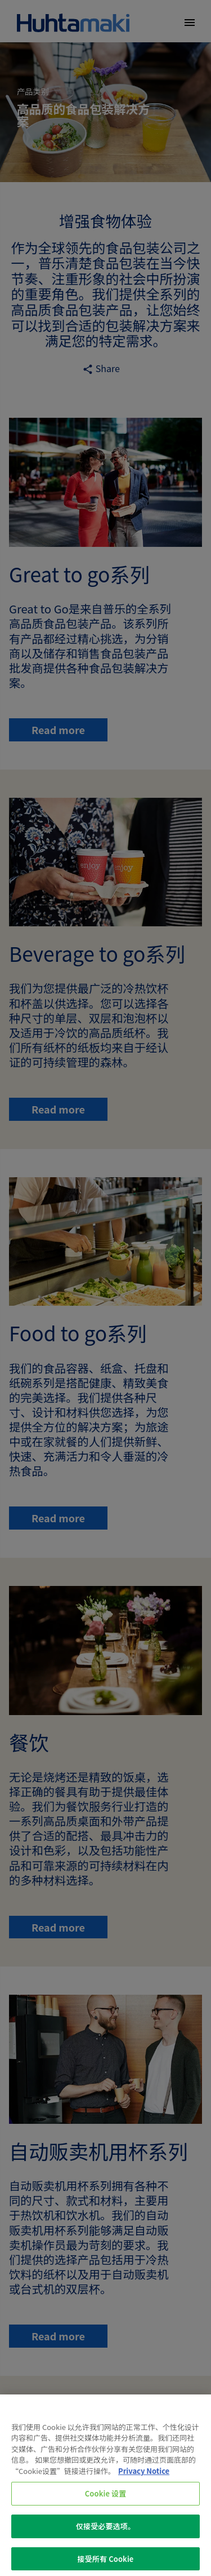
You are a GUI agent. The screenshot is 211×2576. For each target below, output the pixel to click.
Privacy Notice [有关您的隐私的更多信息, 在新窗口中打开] (143, 2476)
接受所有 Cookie (106, 2564)
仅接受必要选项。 (105, 2531)
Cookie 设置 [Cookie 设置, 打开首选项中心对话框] (106, 2499)
